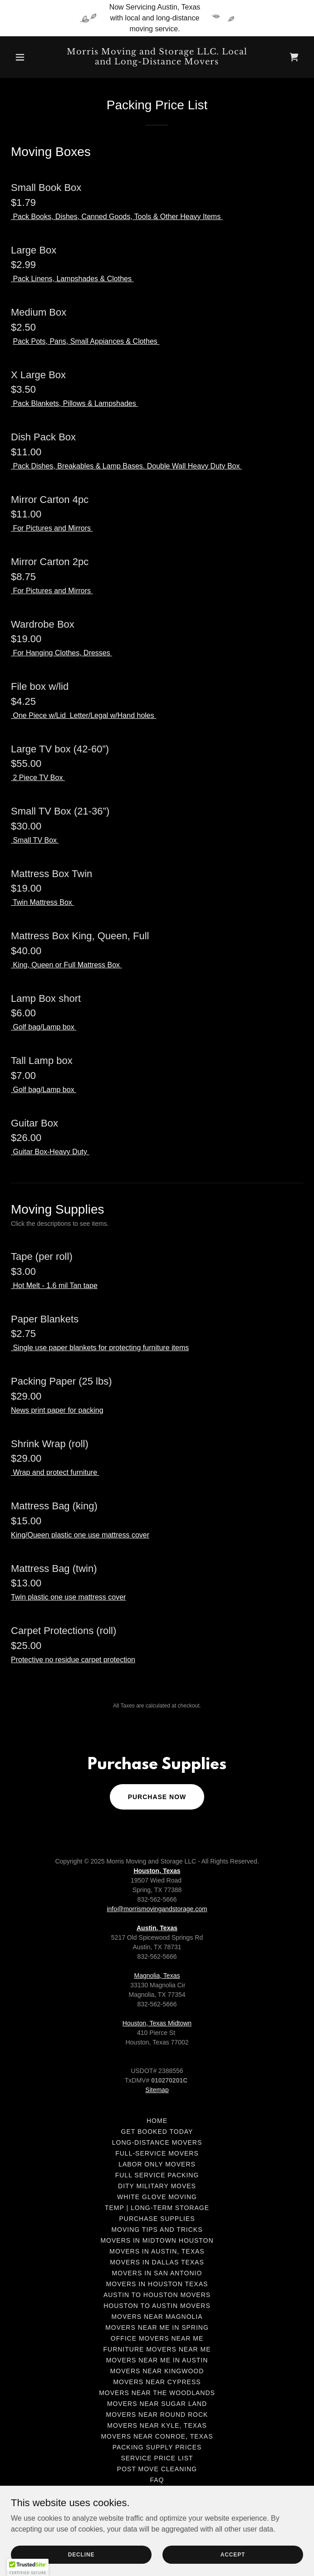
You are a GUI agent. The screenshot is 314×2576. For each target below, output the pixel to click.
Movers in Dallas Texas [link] (157, 2262)
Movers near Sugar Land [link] (157, 2403)
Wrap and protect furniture (55, 1472)
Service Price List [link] (157, 2458)
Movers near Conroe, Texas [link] (157, 2436)
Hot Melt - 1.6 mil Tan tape (54, 1285)
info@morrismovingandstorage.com (157, 1908)
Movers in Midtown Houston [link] (156, 2240)
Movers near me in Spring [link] (157, 2327)
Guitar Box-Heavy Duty (50, 1152)
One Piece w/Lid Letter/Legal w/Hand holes (83, 715)
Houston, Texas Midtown (157, 2023)
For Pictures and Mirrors (52, 528)
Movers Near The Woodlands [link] (157, 2392)
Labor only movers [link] (157, 2164)
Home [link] (157, 2120)
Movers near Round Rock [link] (157, 2414)
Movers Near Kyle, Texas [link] (156, 2425)
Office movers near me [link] (157, 2338)
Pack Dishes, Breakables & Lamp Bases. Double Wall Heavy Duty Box (126, 466)
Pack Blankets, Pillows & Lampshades (74, 403)
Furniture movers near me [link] (157, 2349)
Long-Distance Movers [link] (157, 2142)
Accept (233, 2554)
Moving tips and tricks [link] (156, 2229)
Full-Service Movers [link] (157, 2153)
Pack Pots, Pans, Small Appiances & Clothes (86, 341)
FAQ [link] (157, 2479)
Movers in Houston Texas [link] (157, 2284)
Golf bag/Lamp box (43, 1027)
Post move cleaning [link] (157, 2469)
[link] (157, 62)
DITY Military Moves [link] (157, 2186)
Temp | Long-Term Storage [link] (157, 2207)
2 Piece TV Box (38, 777)
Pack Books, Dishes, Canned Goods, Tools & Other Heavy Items (117, 216)
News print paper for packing (57, 1410)
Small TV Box (35, 840)
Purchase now (157, 1796)
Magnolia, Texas (157, 1975)
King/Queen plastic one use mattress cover (80, 1535)
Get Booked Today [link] (157, 2131)
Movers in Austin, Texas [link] (156, 2251)
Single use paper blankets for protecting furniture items (100, 1347)
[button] (33, 57)
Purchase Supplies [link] (157, 2218)
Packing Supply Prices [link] (157, 2447)
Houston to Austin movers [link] (156, 2305)
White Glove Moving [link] (157, 2196)
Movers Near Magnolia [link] (156, 2316)
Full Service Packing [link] (157, 2175)
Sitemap (156, 2089)
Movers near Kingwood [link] (157, 2371)
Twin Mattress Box (42, 902)
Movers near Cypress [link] (157, 2382)
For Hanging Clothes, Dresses (61, 653)
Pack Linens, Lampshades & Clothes (72, 279)
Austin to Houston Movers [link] (157, 2294)
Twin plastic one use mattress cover (68, 1597)
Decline (81, 2554)
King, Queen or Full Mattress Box (66, 965)
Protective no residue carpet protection (73, 1660)
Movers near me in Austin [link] (157, 2360)
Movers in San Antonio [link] (157, 2273)
